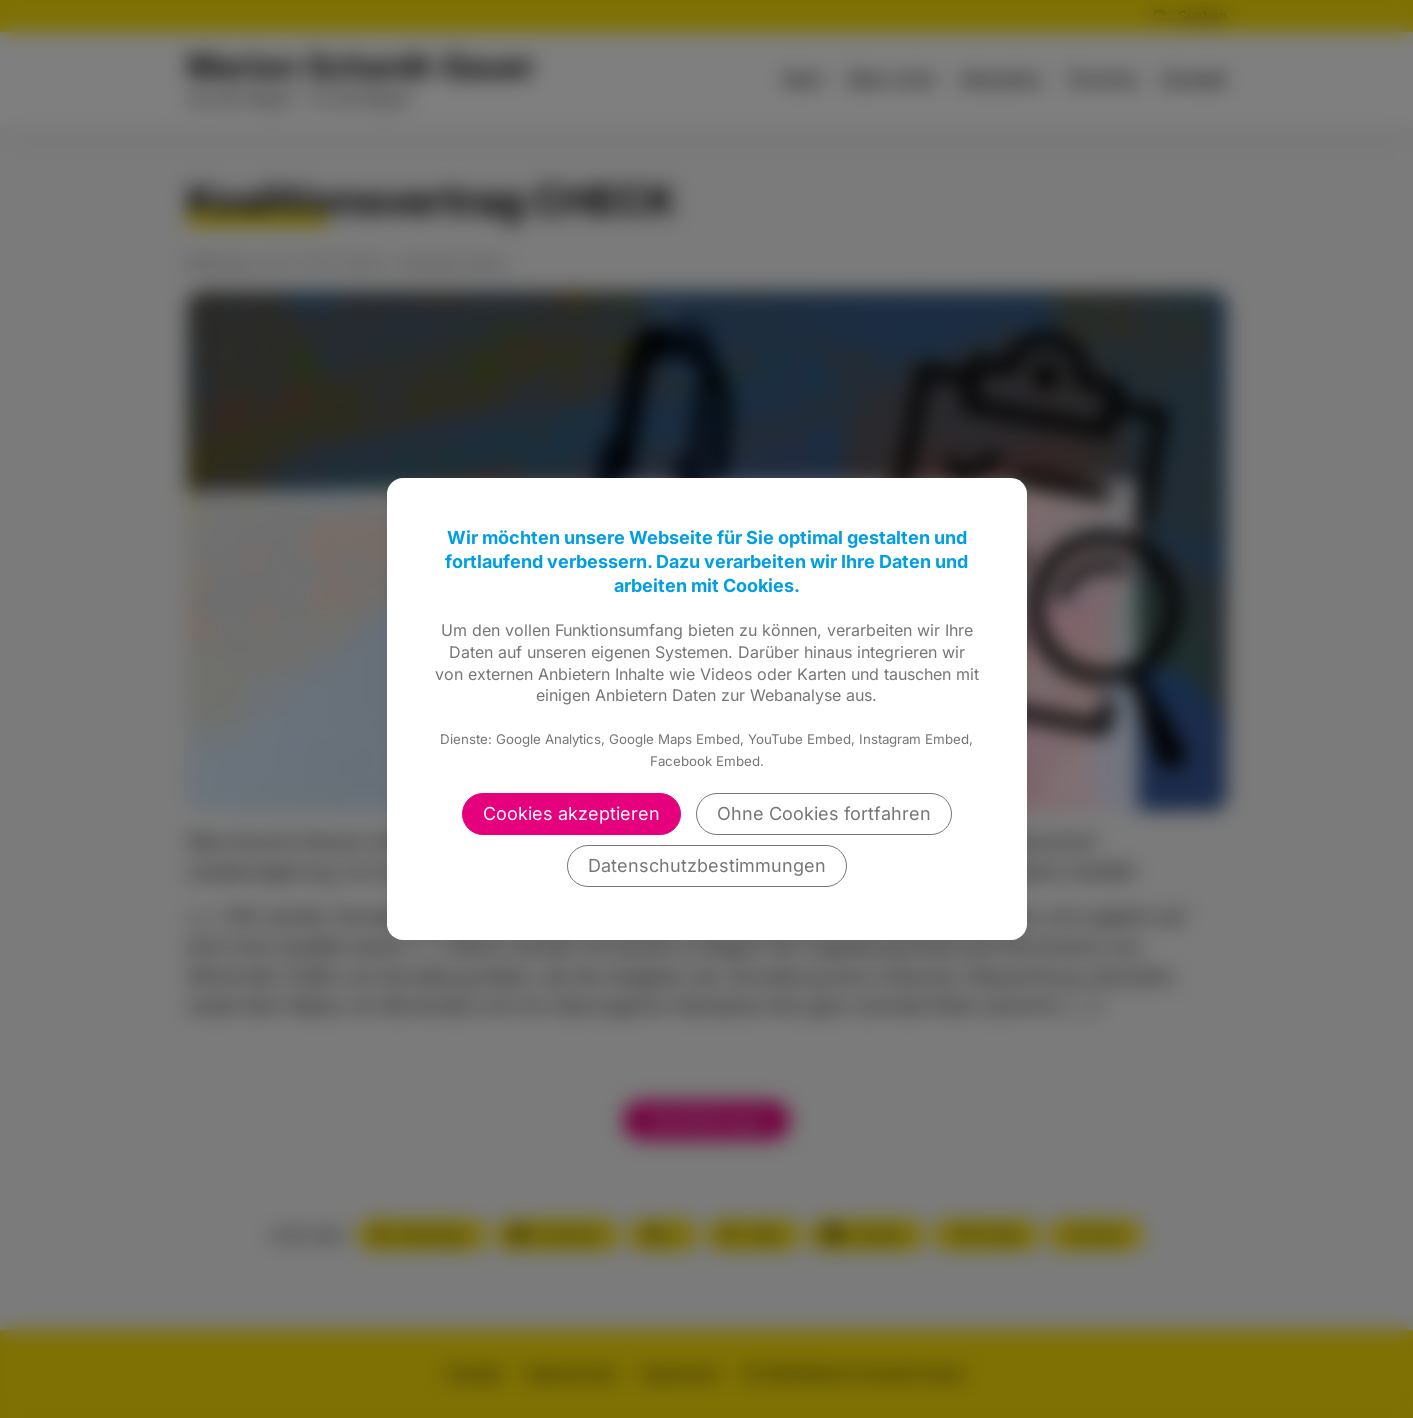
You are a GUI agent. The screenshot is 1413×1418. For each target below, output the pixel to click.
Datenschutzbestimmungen (707, 865)
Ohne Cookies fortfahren (824, 813)
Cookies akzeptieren (571, 813)
